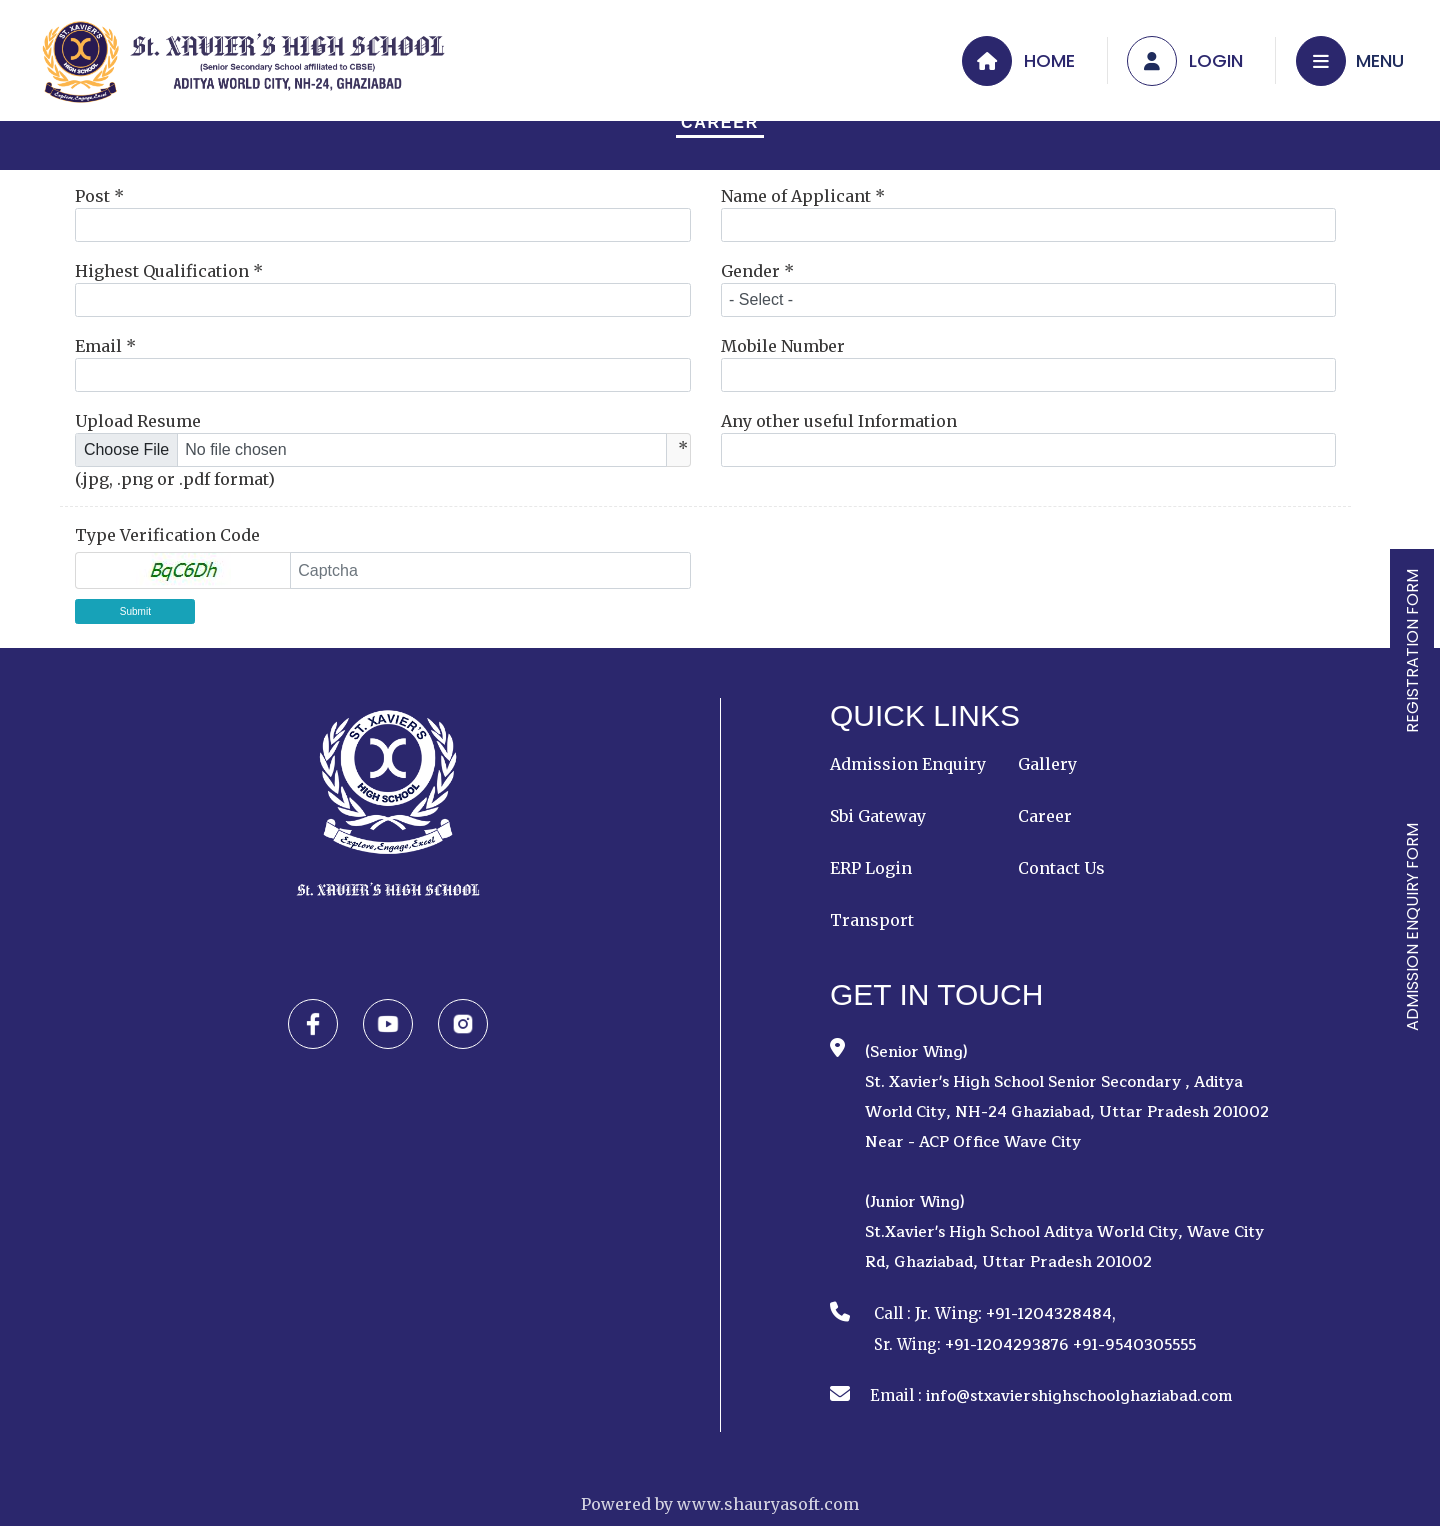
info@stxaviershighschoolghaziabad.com (1079, 1396)
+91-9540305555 (1134, 1345)
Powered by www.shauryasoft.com (720, 1504)
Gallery (1047, 764)
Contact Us (1061, 868)
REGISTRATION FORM (1412, 651)
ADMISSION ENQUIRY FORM (1412, 927)
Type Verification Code (167, 535)
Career (720, 122)
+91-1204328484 (1049, 1314)
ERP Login (871, 868)
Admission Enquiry (908, 764)
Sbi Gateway (878, 816)
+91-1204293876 (1007, 1345)
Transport (872, 920)
